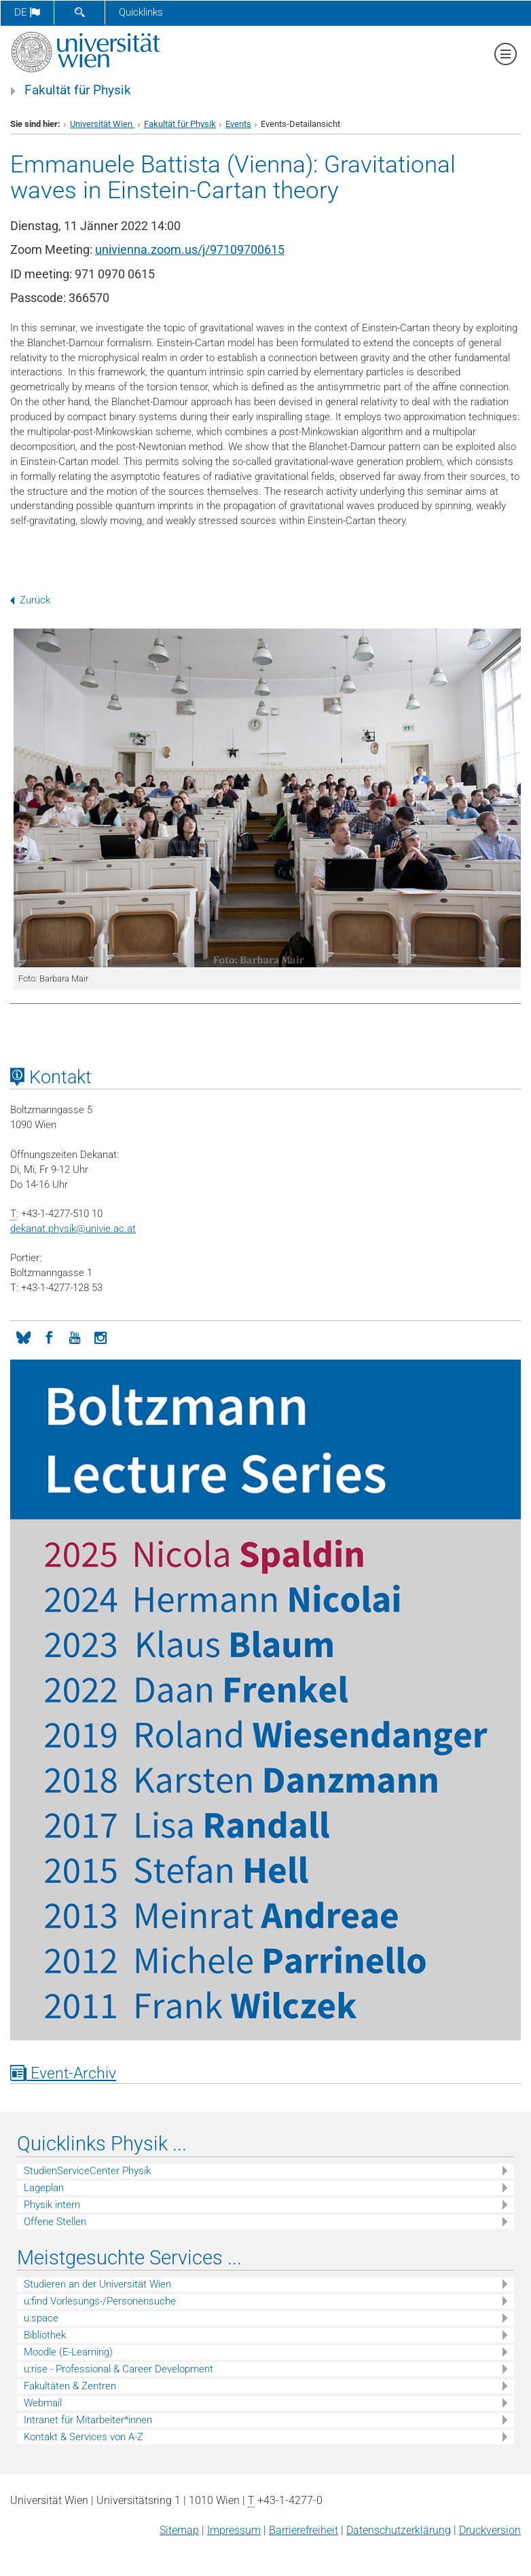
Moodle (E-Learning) (68, 2352)
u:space (41, 2318)
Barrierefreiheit (303, 2530)
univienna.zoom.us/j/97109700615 (190, 249)
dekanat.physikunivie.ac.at (73, 1228)
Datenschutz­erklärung (398, 2530)
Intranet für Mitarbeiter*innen (88, 2420)
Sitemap (179, 2530)
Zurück (30, 600)
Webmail (43, 2403)
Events (238, 124)
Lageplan (44, 2188)
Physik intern (52, 2205)
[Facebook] (49, 1336)
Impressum (234, 2530)
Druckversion (490, 2530)
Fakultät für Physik (77, 90)
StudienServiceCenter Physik (87, 2171)
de (27, 12)
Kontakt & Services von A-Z (83, 2437)
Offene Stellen (55, 2222)
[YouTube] (75, 1336)
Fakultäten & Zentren (70, 2386)
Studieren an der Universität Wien (97, 2284)
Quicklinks (141, 12)
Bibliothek (45, 2335)
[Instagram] (100, 1336)
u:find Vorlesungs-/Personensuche (100, 2301)
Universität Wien (102, 124)
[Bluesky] (23, 1336)
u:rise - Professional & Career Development (118, 2369)
